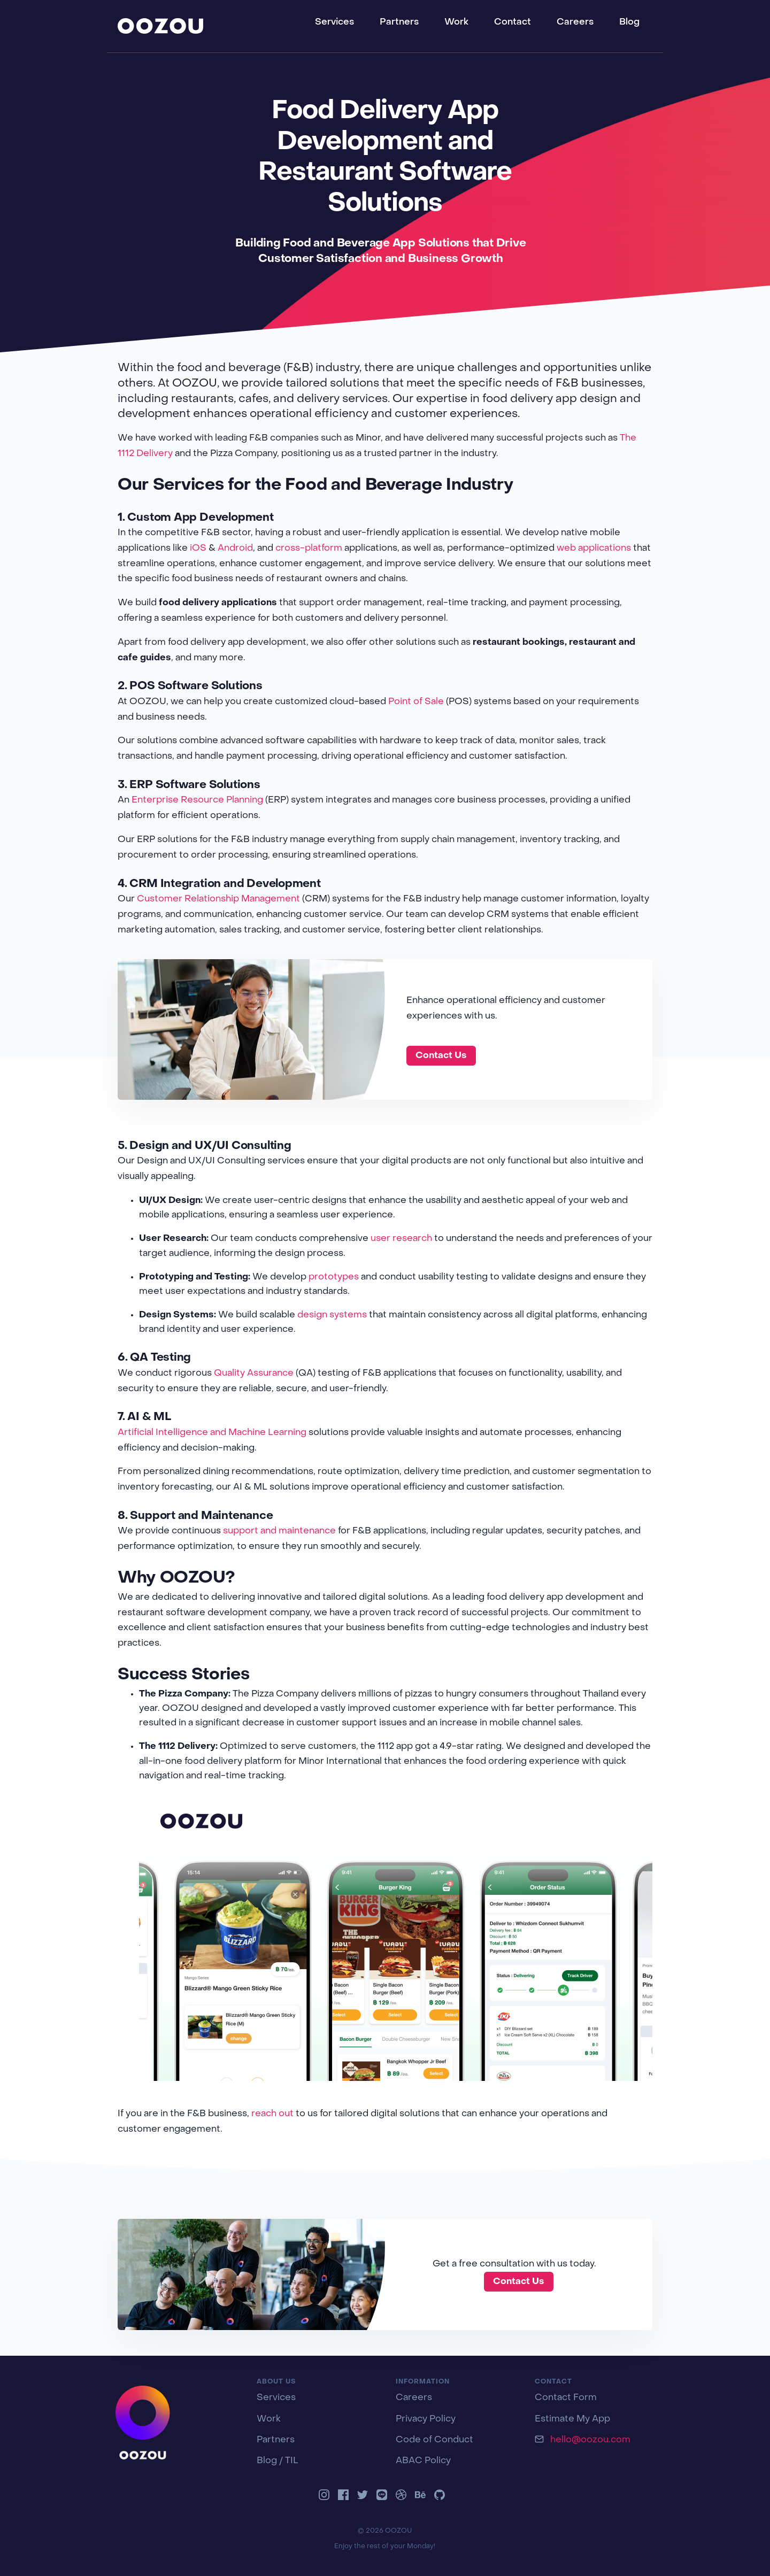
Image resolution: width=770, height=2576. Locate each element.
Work (456, 22)
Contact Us (441, 1055)
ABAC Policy (423, 2461)
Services (276, 2398)
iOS (198, 548)
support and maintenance (279, 1531)
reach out (272, 2114)
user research (401, 1239)
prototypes (334, 1277)
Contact (512, 22)
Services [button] (334, 22)
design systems (332, 1315)
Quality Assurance (254, 1373)
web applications (594, 548)
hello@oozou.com (590, 2440)
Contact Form (566, 2398)
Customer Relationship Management (218, 899)
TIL (291, 2461)
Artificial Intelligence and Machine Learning (212, 1433)
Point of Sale (416, 702)
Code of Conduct (434, 2440)
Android (235, 548)
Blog (629, 22)
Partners (399, 22)
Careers (575, 22)
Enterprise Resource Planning (197, 800)
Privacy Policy (426, 2419)
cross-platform (308, 548)
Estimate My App (572, 2419)
